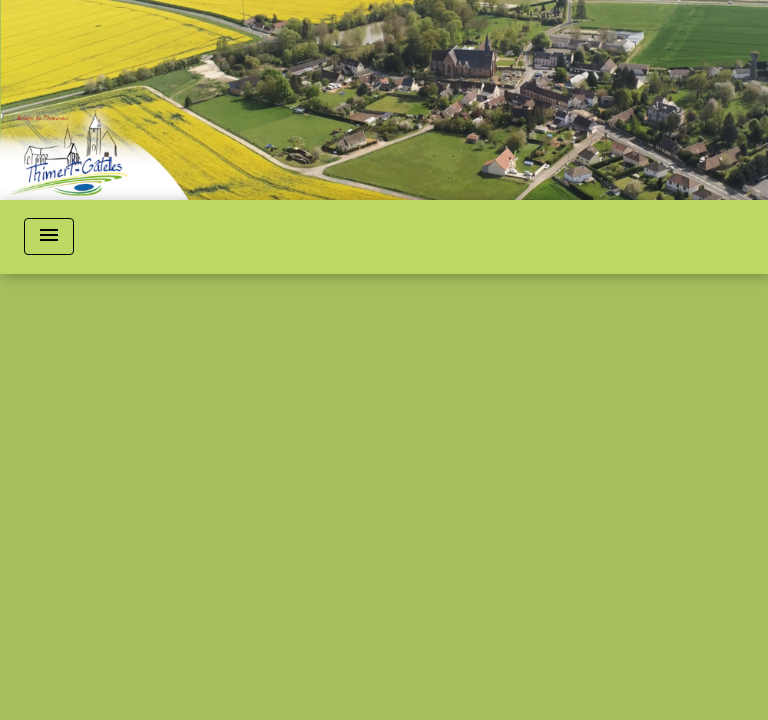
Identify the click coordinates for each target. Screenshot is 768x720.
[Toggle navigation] (49, 236)
